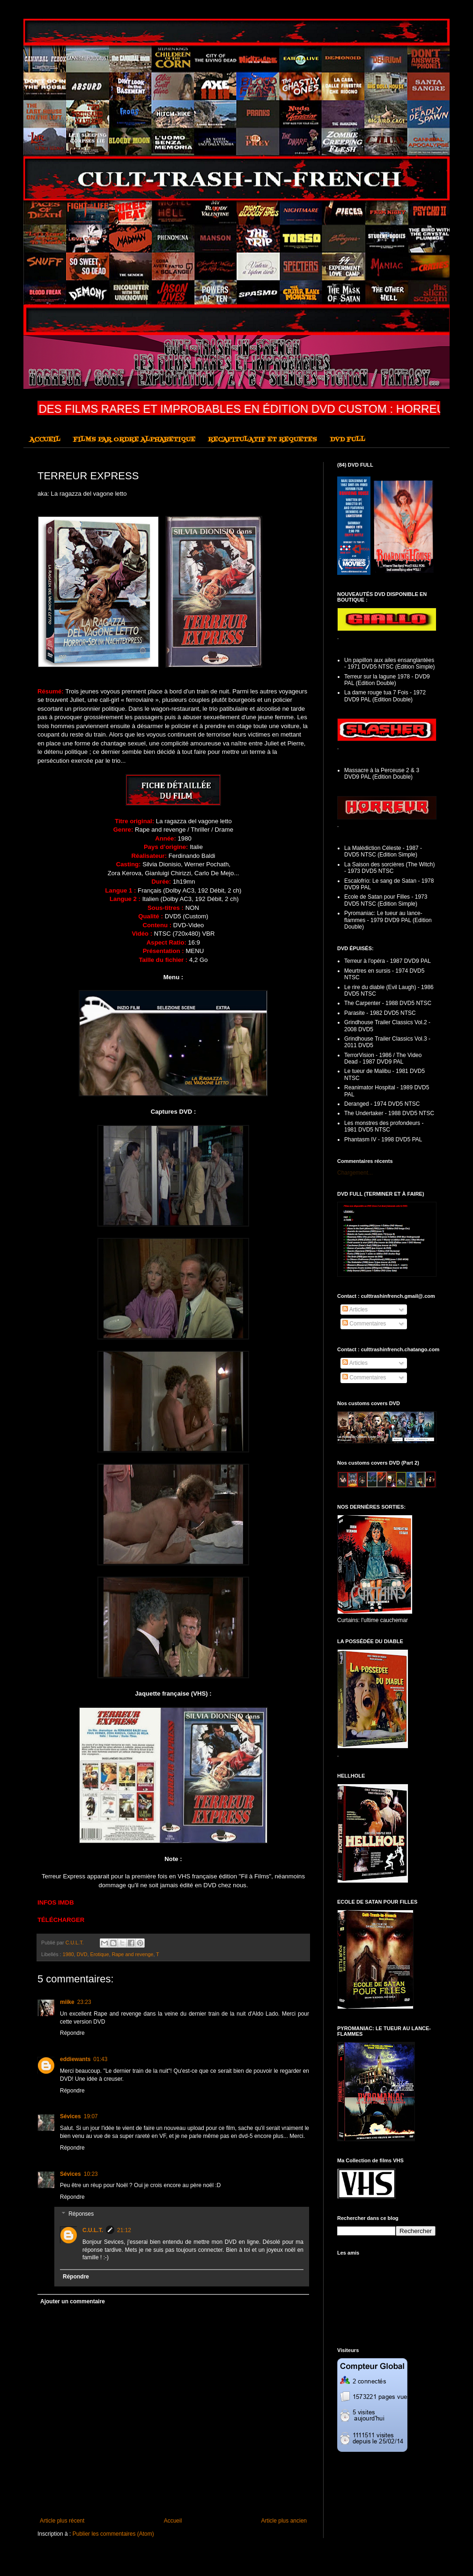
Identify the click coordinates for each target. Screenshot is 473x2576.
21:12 (124, 2230)
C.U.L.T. (92, 2230)
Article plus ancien (284, 2520)
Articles (355, 1309)
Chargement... (355, 1172)
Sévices (70, 2116)
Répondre (72, 2033)
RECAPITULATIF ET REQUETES (262, 439)
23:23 (84, 2002)
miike (67, 2002)
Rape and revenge (133, 1954)
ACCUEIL (45, 439)
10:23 (91, 2174)
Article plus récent (62, 2520)
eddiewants (75, 2059)
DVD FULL (347, 439)
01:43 (100, 2059)
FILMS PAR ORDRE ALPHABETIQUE (134, 439)
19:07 (91, 2116)
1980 (68, 1954)
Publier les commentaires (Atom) (113, 2534)
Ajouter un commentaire (72, 2301)
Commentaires (364, 1323)
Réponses (81, 2214)
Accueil (173, 2520)
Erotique (99, 1954)
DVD (82, 1954)
